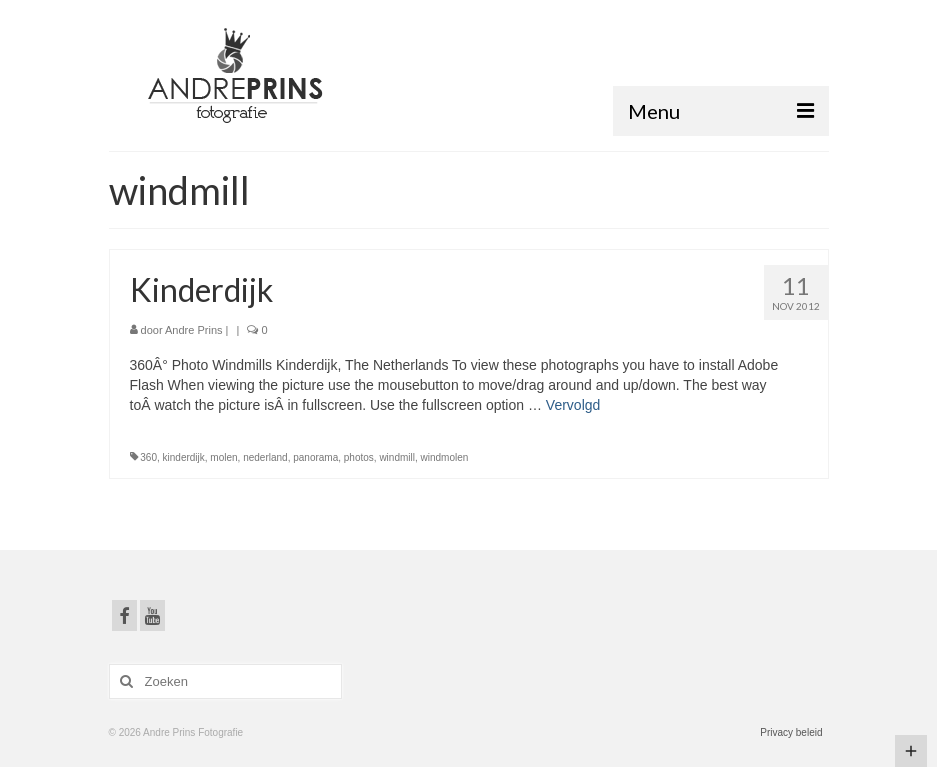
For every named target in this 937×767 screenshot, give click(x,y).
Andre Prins (193, 330)
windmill (397, 457)
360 (148, 457)
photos (359, 457)
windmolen (445, 457)
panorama (315, 457)
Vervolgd (573, 405)
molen (223, 457)
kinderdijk (184, 457)
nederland (265, 457)
